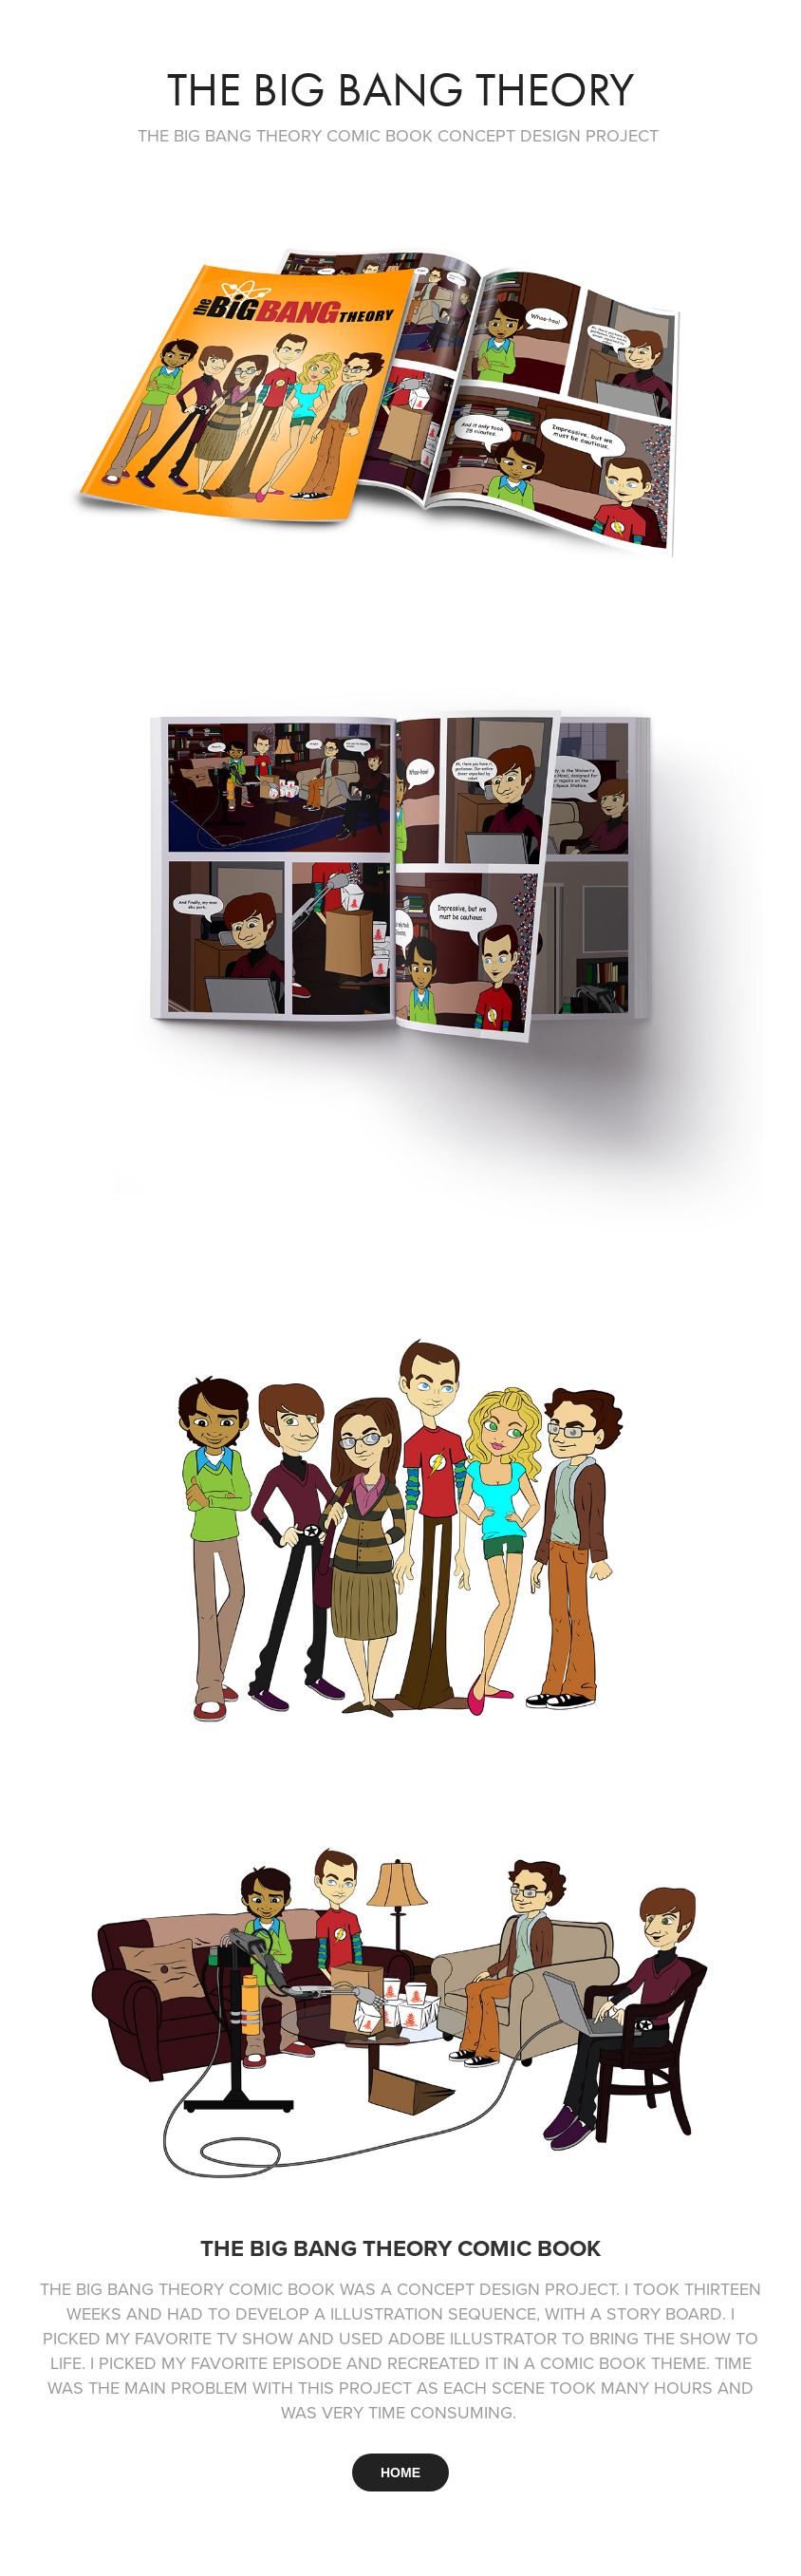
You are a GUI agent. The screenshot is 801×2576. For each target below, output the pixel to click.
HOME (400, 2472)
